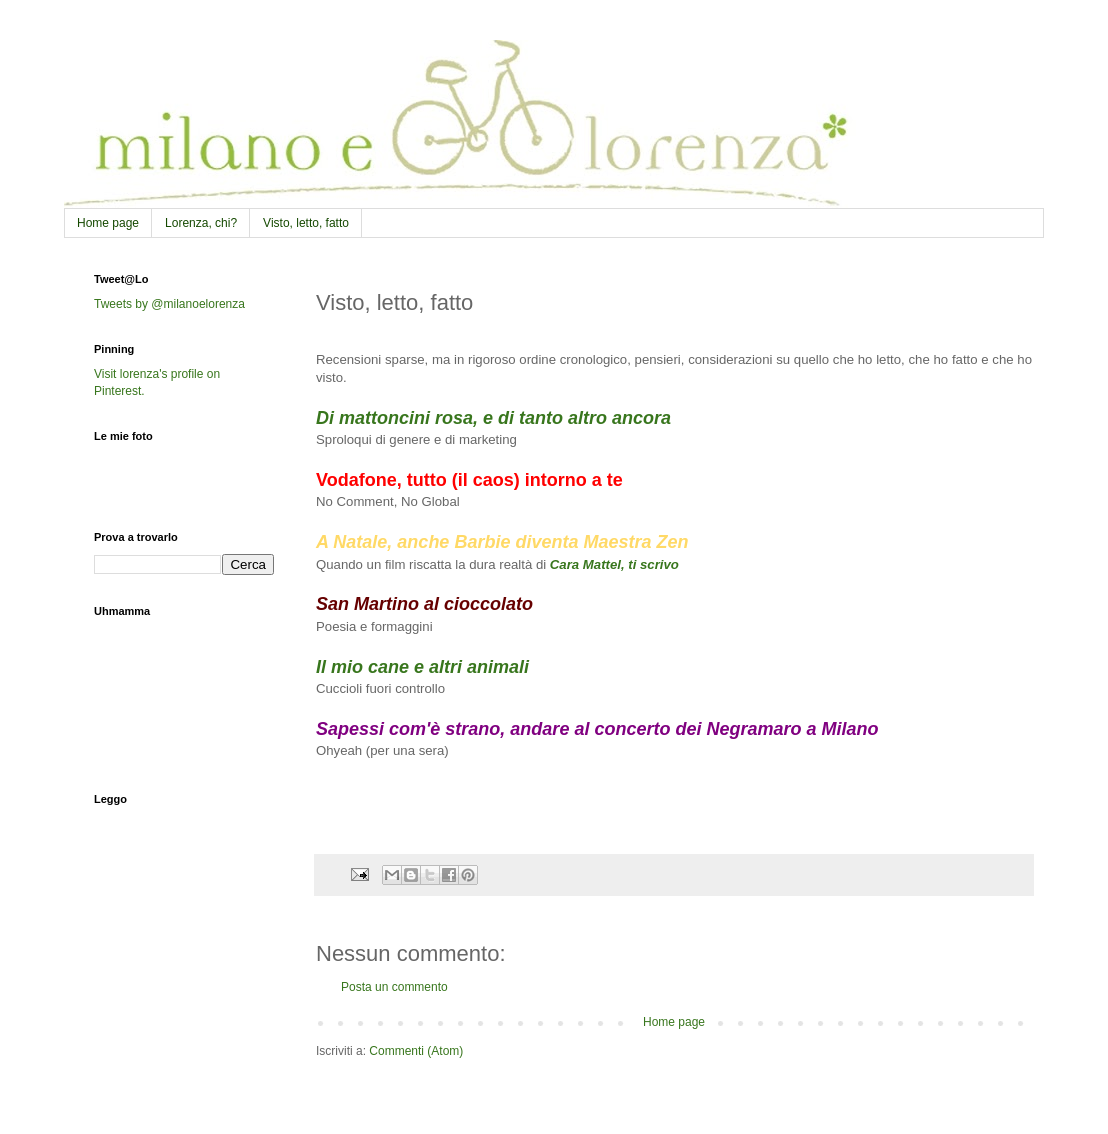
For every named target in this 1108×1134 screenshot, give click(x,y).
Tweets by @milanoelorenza (169, 304)
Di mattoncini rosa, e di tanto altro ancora (493, 418)
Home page (108, 223)
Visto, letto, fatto (306, 223)
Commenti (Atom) (416, 1051)
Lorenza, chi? (201, 223)
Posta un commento (394, 987)
